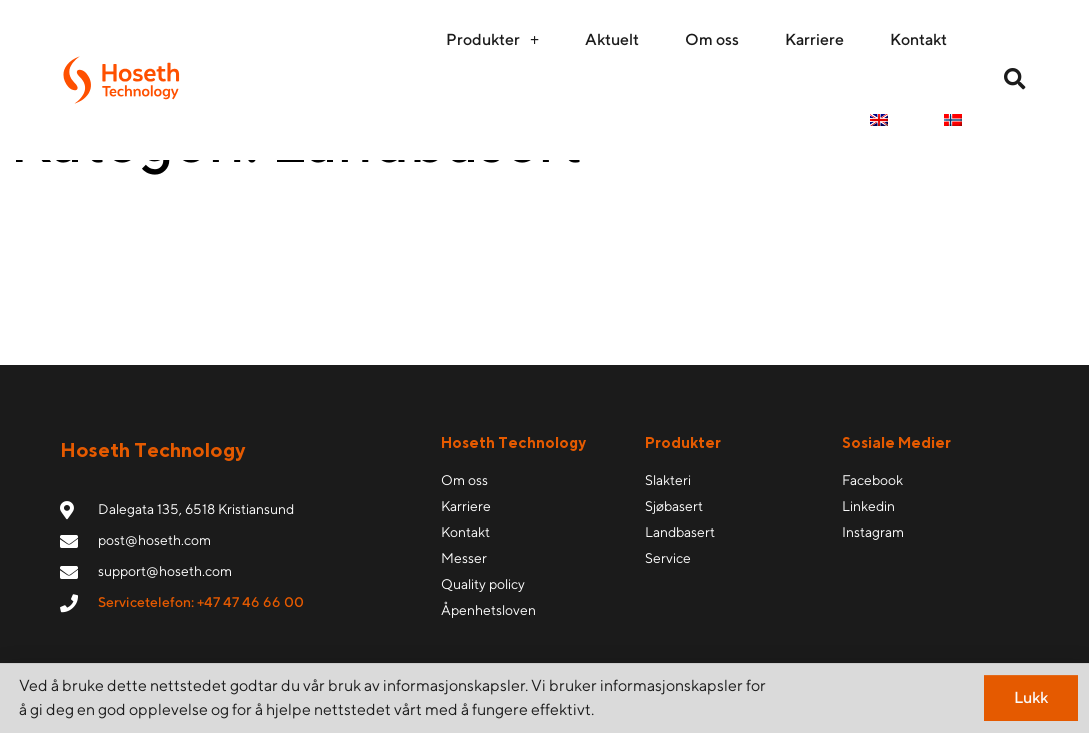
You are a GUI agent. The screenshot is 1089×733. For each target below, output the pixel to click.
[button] (1014, 80)
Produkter (492, 40)
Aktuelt (612, 39)
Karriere (814, 39)
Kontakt (918, 39)
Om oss (712, 39)
